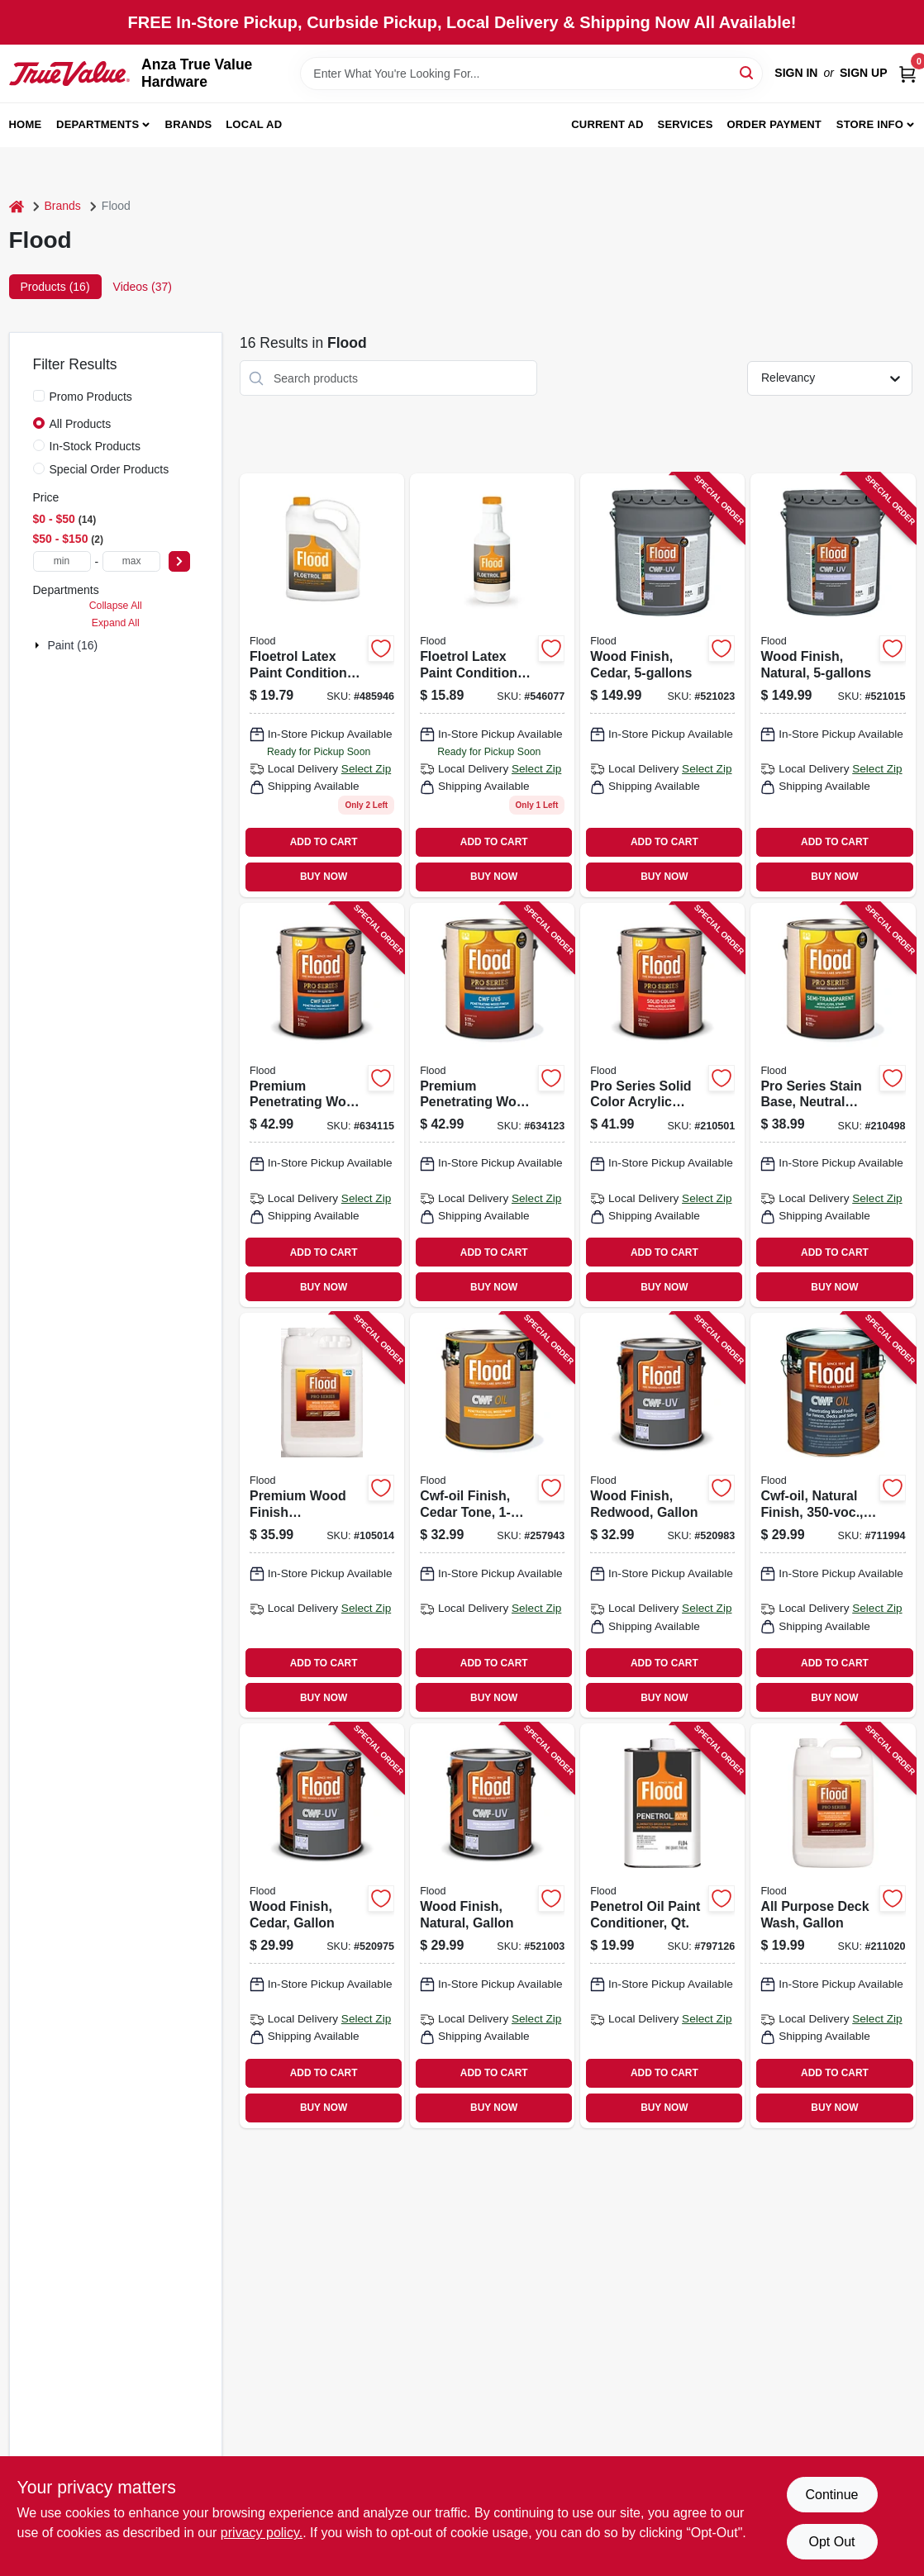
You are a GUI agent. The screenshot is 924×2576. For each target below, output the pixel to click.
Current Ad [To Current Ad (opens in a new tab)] (607, 124)
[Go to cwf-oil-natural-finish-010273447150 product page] (832, 1515)
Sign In (795, 72)
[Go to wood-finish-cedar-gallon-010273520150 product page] (322, 1925)
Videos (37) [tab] (142, 286)
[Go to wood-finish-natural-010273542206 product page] (832, 685)
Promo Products (91, 396)
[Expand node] (39, 645)
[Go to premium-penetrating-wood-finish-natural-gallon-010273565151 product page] (322, 1105)
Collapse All (115, 605)
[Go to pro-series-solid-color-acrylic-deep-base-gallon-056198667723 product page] (662, 1105)
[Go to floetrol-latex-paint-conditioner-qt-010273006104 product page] (492, 685)
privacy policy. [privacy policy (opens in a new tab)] (261, 2533)
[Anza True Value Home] (70, 73)
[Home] (16, 206)
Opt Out (831, 2542)
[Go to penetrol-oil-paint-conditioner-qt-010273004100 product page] (662, 1925)
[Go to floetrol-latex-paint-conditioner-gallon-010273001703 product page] (322, 685)
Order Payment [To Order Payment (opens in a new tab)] (774, 124)
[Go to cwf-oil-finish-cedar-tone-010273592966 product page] (492, 1515)
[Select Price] (179, 561)
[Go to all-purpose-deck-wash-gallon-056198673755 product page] (832, 1925)
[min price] (62, 561)
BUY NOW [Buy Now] (323, 876)
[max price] (131, 561)
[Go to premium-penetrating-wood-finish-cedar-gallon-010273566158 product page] (492, 1105)
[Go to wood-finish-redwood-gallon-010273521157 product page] (662, 1515)
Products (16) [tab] (55, 286)
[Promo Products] (39, 396)
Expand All (116, 623)
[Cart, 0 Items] (907, 73)
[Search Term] (531, 73)
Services (685, 124)
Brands (188, 124)
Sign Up (864, 72)
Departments (97, 124)
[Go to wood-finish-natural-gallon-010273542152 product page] (492, 1925)
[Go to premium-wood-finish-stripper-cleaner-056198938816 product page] (322, 1515)
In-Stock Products (95, 446)
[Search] (748, 72)
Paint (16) (73, 645)
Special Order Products (109, 469)
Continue (831, 2495)
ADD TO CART (324, 842)
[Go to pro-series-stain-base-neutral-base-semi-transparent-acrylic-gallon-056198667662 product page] (832, 1105)
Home (25, 124)
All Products (81, 424)
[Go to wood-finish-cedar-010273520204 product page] (662, 685)
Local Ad (254, 124)
